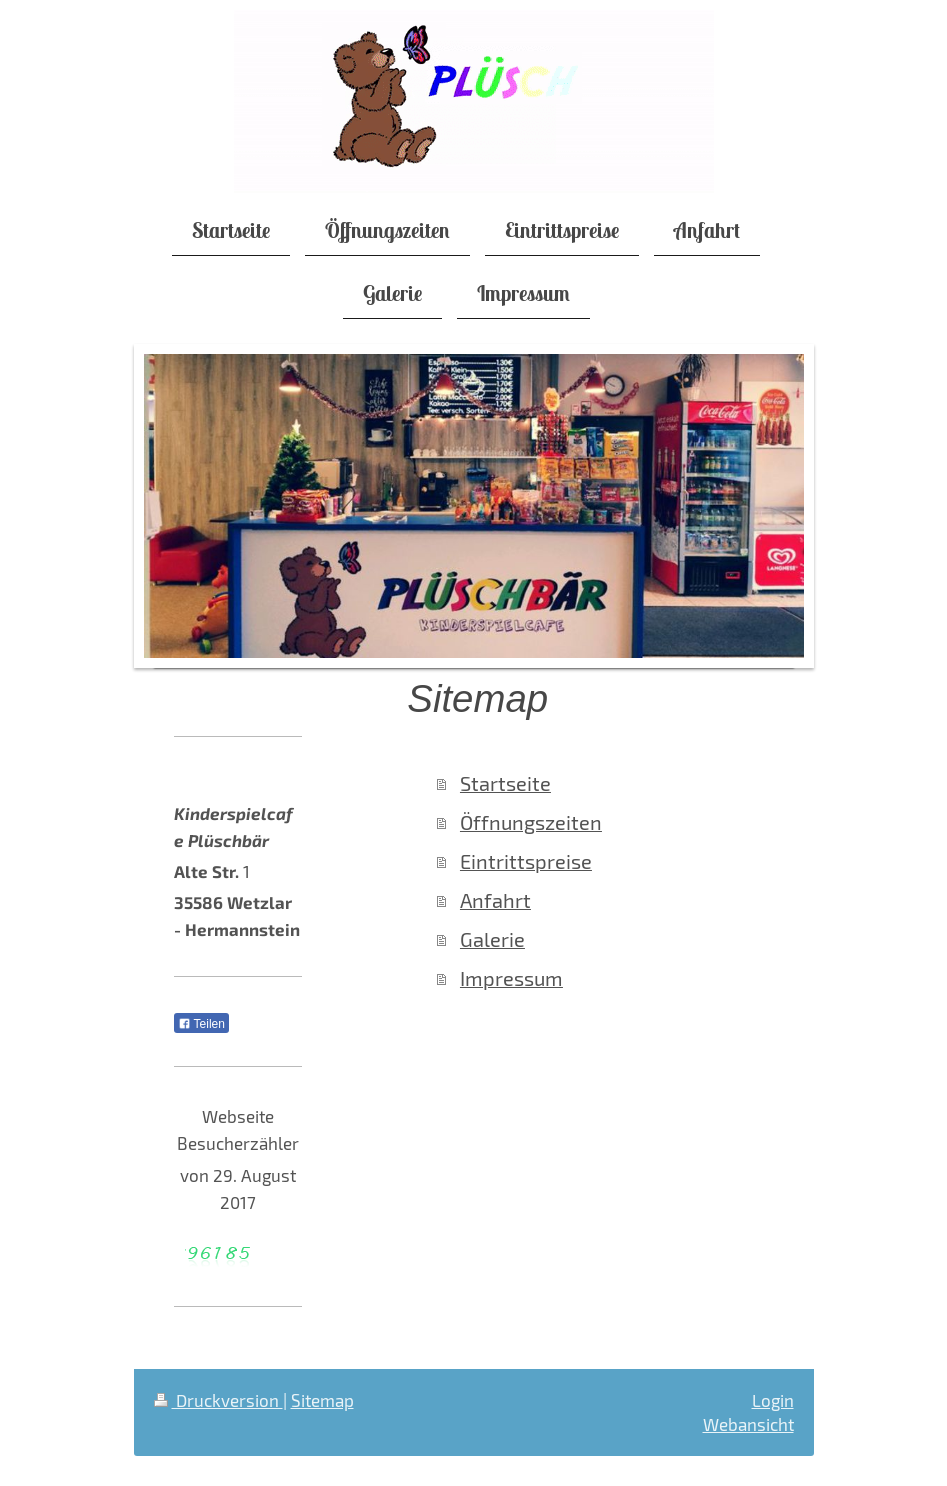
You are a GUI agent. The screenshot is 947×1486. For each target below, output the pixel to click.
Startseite (505, 783)
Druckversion (218, 1400)
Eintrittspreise (526, 861)
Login (773, 1400)
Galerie (492, 939)
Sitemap (322, 1400)
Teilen (201, 1024)
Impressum (511, 978)
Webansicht (748, 1424)
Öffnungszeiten (531, 822)
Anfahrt (495, 900)
